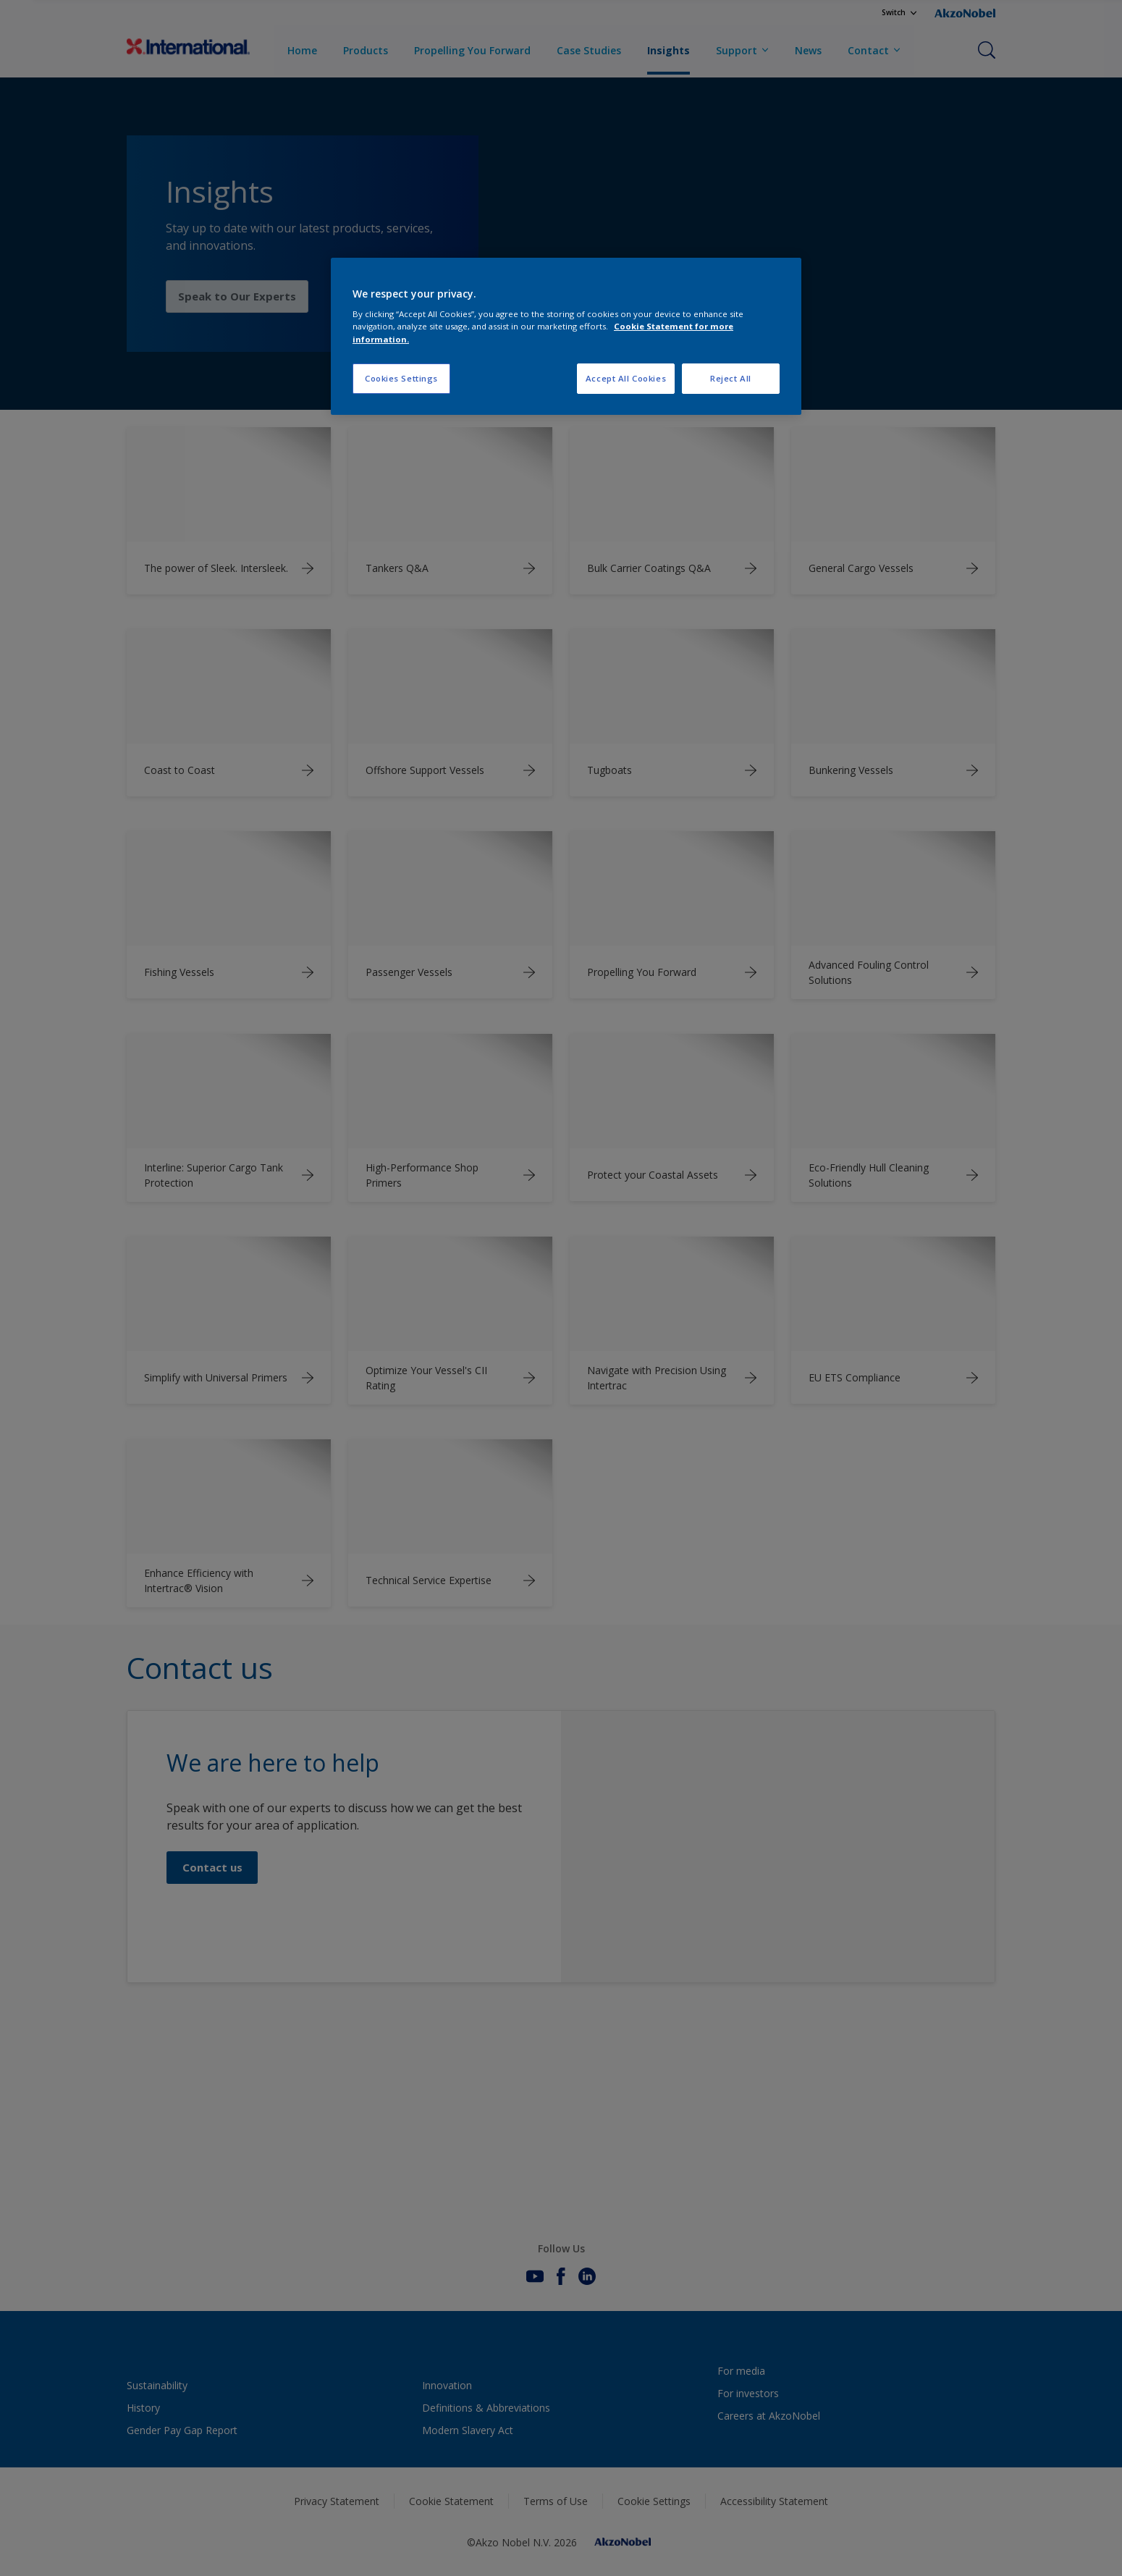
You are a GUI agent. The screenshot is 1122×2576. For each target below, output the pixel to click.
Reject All (730, 378)
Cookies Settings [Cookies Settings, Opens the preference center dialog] (401, 378)
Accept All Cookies (626, 378)
